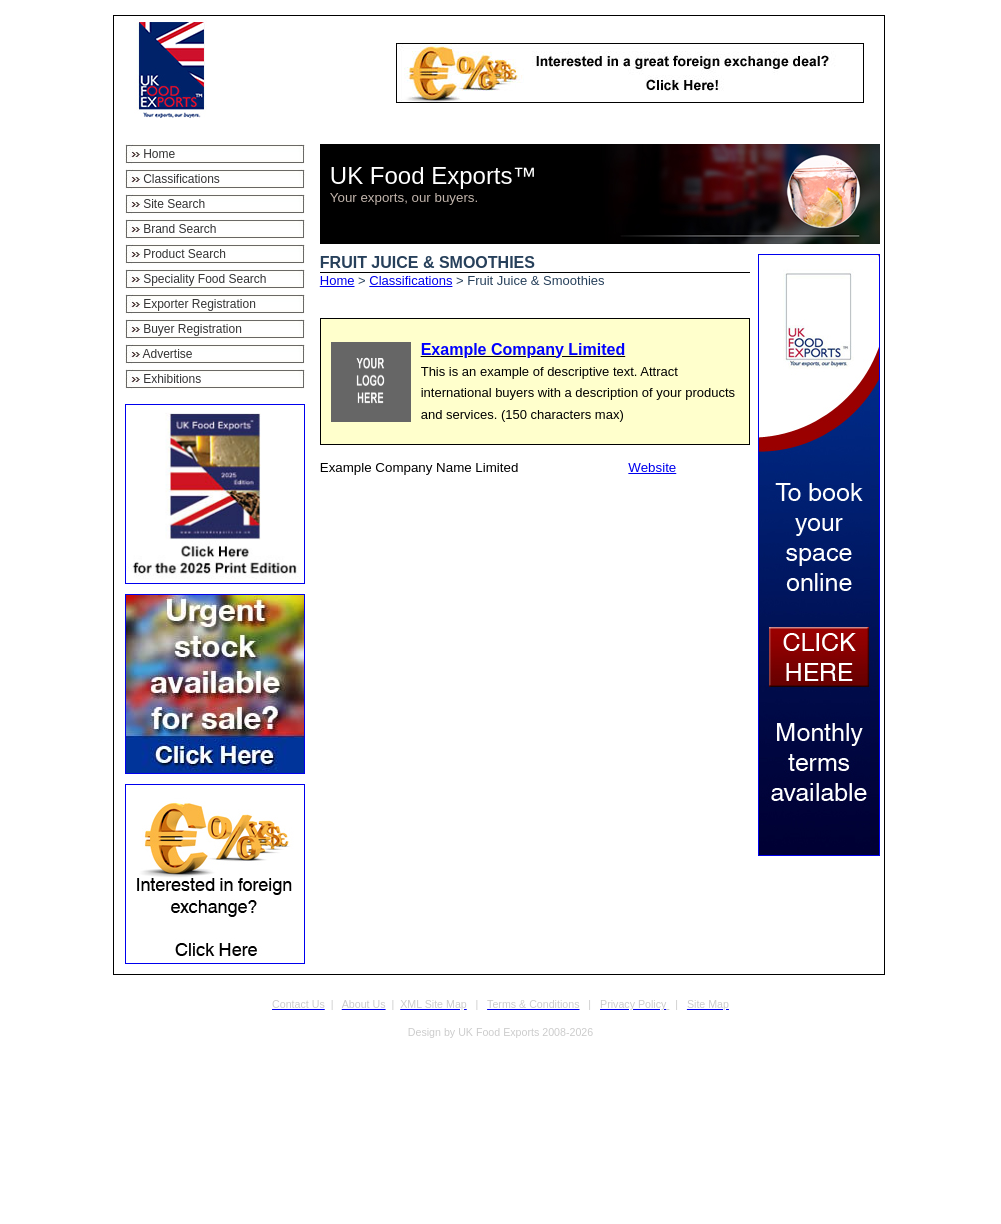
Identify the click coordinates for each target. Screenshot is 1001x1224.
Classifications (410, 280)
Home (337, 280)
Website (652, 467)
